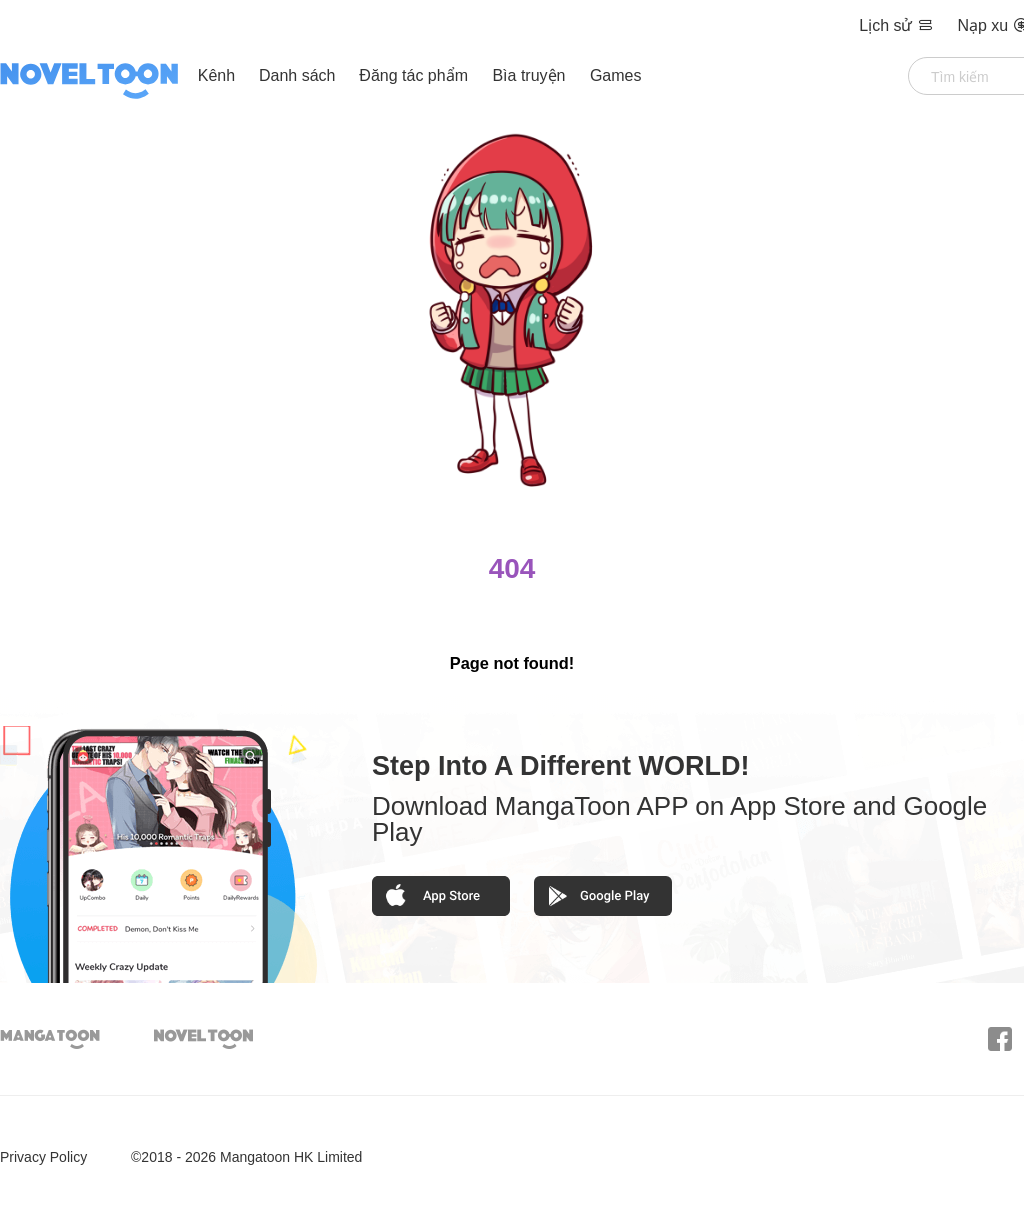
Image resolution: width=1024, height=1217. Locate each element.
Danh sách (297, 75)
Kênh (216, 75)
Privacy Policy (43, 1157)
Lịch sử (898, 25)
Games (616, 75)
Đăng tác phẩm (415, 75)
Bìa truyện (530, 75)
